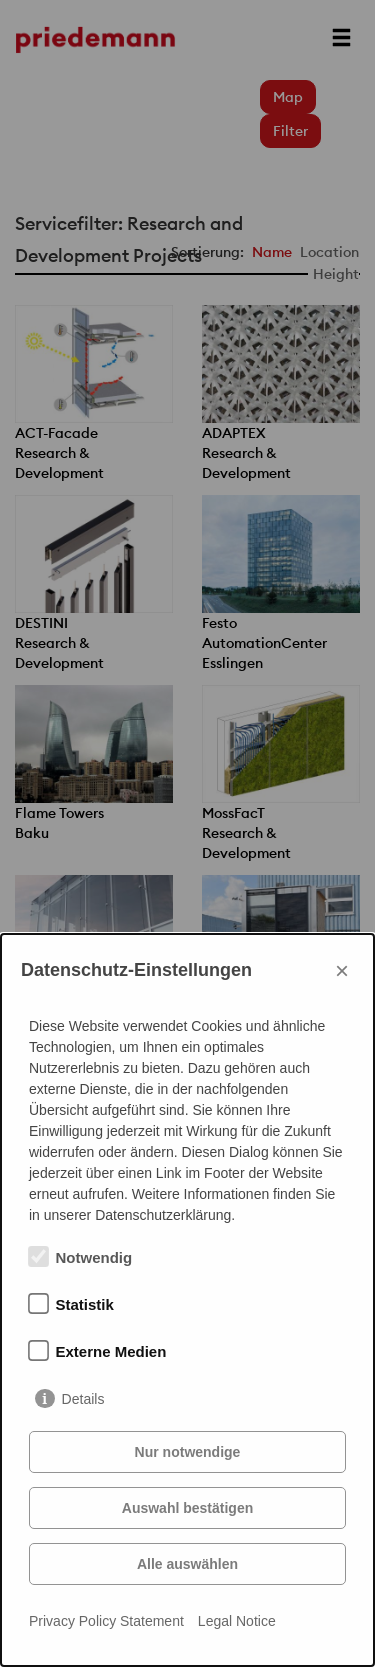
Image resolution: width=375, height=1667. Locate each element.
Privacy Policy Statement (106, 1621)
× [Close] (342, 970)
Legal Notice (237, 1621)
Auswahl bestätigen (187, 1508)
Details (83, 1399)
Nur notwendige (188, 1452)
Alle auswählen (187, 1564)
